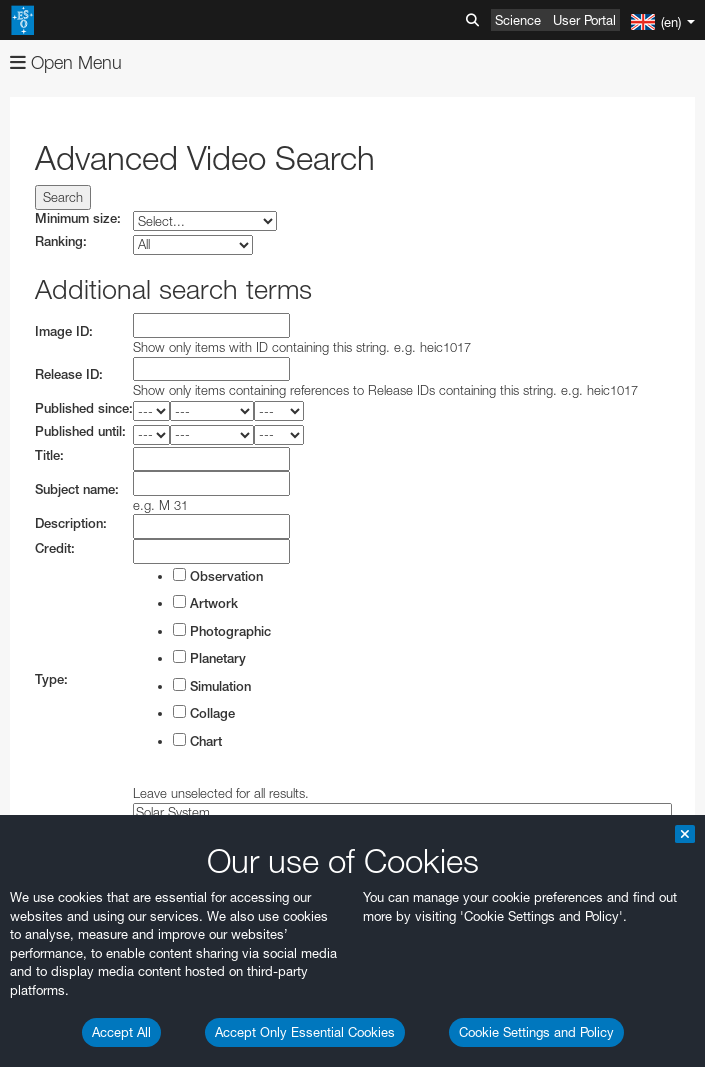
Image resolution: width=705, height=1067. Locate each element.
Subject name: (77, 489)
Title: (49, 455)
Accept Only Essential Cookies (305, 1032)
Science (518, 20)
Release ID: (69, 374)
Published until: (80, 431)
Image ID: (64, 331)
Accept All (121, 1032)
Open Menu (66, 62)
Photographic (222, 631)
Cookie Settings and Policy (536, 1032)
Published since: (84, 408)
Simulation (212, 686)
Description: (71, 523)
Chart (197, 741)
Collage (204, 713)
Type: (51, 679)
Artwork (205, 603)
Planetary (209, 658)
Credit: (55, 548)
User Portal (584, 20)
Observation (218, 576)
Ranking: (61, 241)
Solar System (402, 812)
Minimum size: (78, 218)
